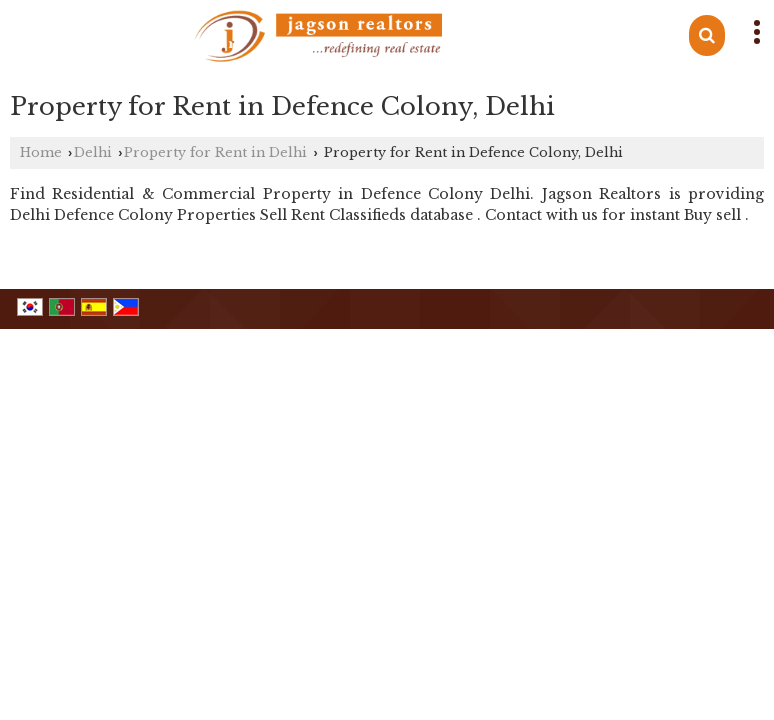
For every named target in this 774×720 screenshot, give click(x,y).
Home (41, 152)
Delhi (93, 152)
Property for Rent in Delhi (215, 152)
